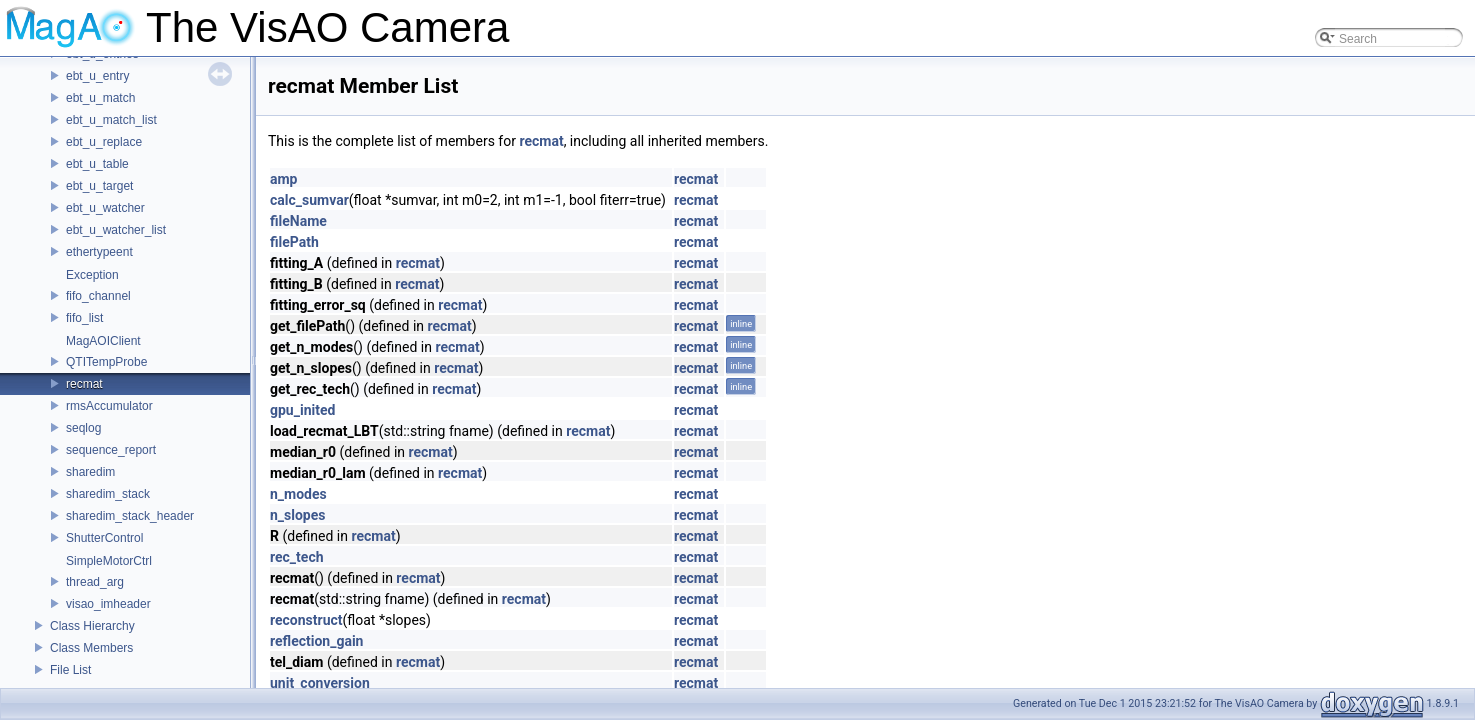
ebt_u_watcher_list (116, 230)
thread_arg (95, 582)
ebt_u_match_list (111, 120)
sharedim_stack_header (130, 516)
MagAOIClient (103, 341)
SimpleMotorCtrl (109, 561)
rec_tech (297, 557)
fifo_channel (98, 296)
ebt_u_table (97, 164)
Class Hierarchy (92, 626)
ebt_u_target (99, 186)
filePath (294, 242)
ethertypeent (99, 252)
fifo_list (84, 318)
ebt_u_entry (97, 76)
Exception (92, 275)
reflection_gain (316, 641)
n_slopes (298, 515)
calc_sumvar (309, 200)
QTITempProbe (106, 362)
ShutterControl (104, 538)
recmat (84, 384)
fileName (298, 221)
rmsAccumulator (109, 406)
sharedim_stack (108, 494)
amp (284, 179)
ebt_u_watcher (105, 208)
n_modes (298, 494)
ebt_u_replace (104, 142)
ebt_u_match (100, 98)
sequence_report (111, 450)
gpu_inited (302, 410)
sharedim (90, 472)
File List (70, 670)
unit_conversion (320, 683)
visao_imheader (108, 604)
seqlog (83, 428)
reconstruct (306, 620)
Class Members (91, 648)
